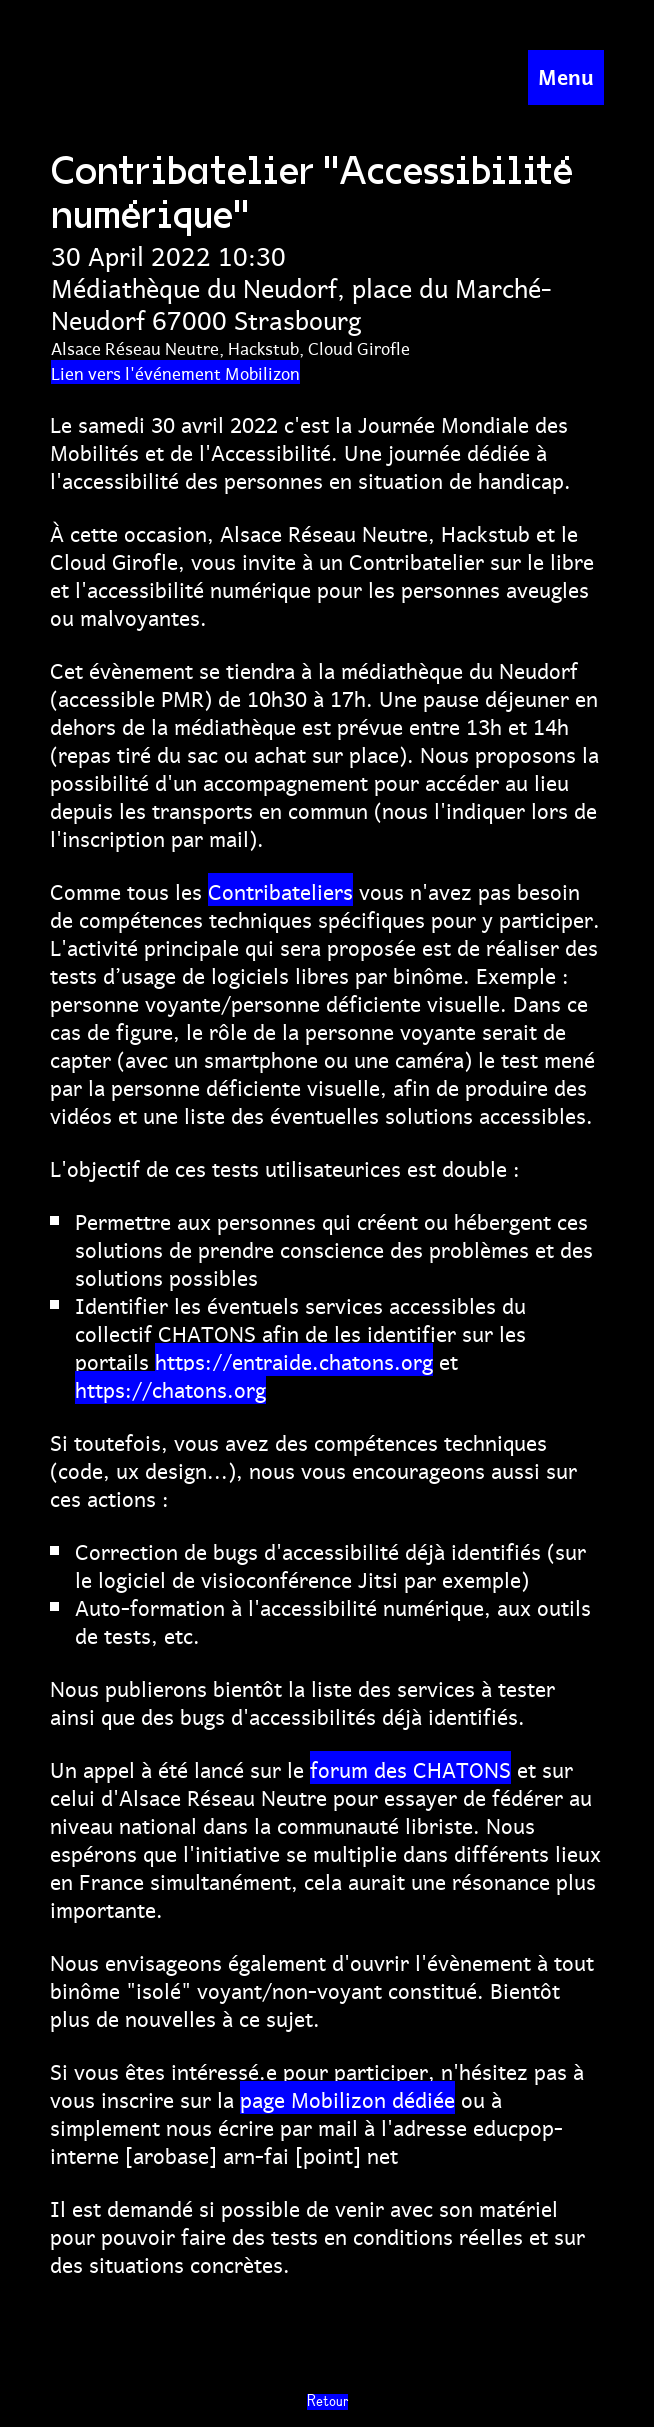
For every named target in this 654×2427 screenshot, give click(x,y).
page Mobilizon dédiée (347, 2097)
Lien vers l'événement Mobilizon (175, 372)
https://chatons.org (170, 1387)
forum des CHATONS (410, 1767)
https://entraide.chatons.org (294, 1359)
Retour (327, 2402)
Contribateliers (280, 889)
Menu (566, 74)
